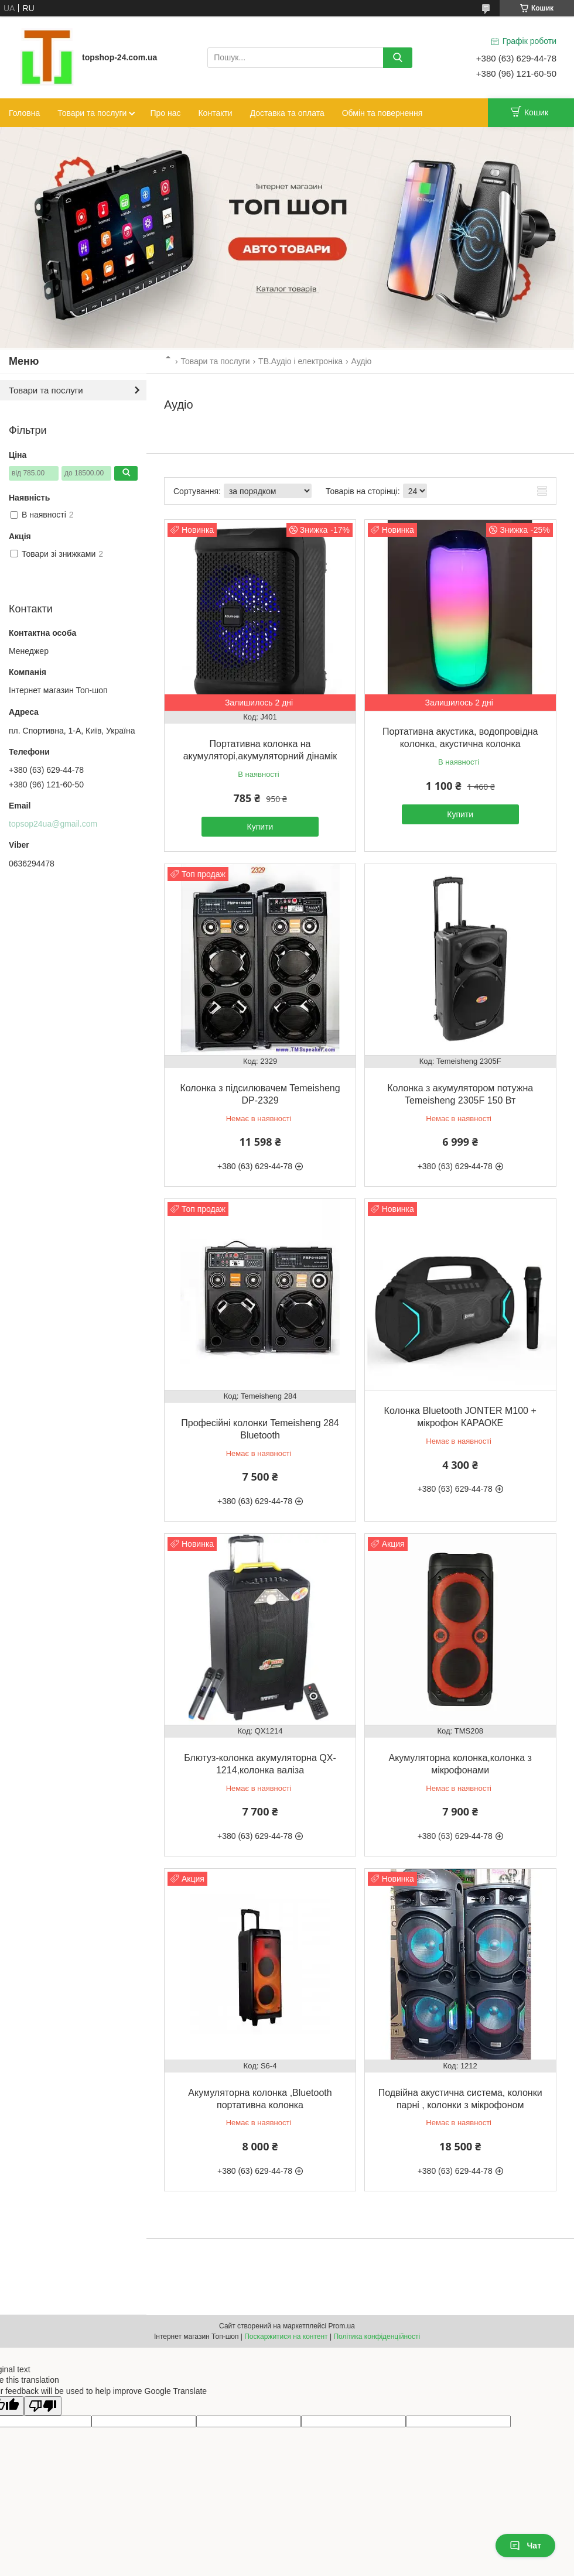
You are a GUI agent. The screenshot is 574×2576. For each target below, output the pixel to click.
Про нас (165, 113)
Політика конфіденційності (376, 2336)
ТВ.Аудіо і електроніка (300, 361)
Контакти (215, 113)
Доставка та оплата (287, 113)
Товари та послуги (92, 113)
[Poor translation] (43, 2406)
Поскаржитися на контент (285, 2336)
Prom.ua (342, 2326)
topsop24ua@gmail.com (53, 823)
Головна (24, 113)
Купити (260, 826)
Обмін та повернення (382, 113)
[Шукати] (397, 57)
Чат (525, 2545)
